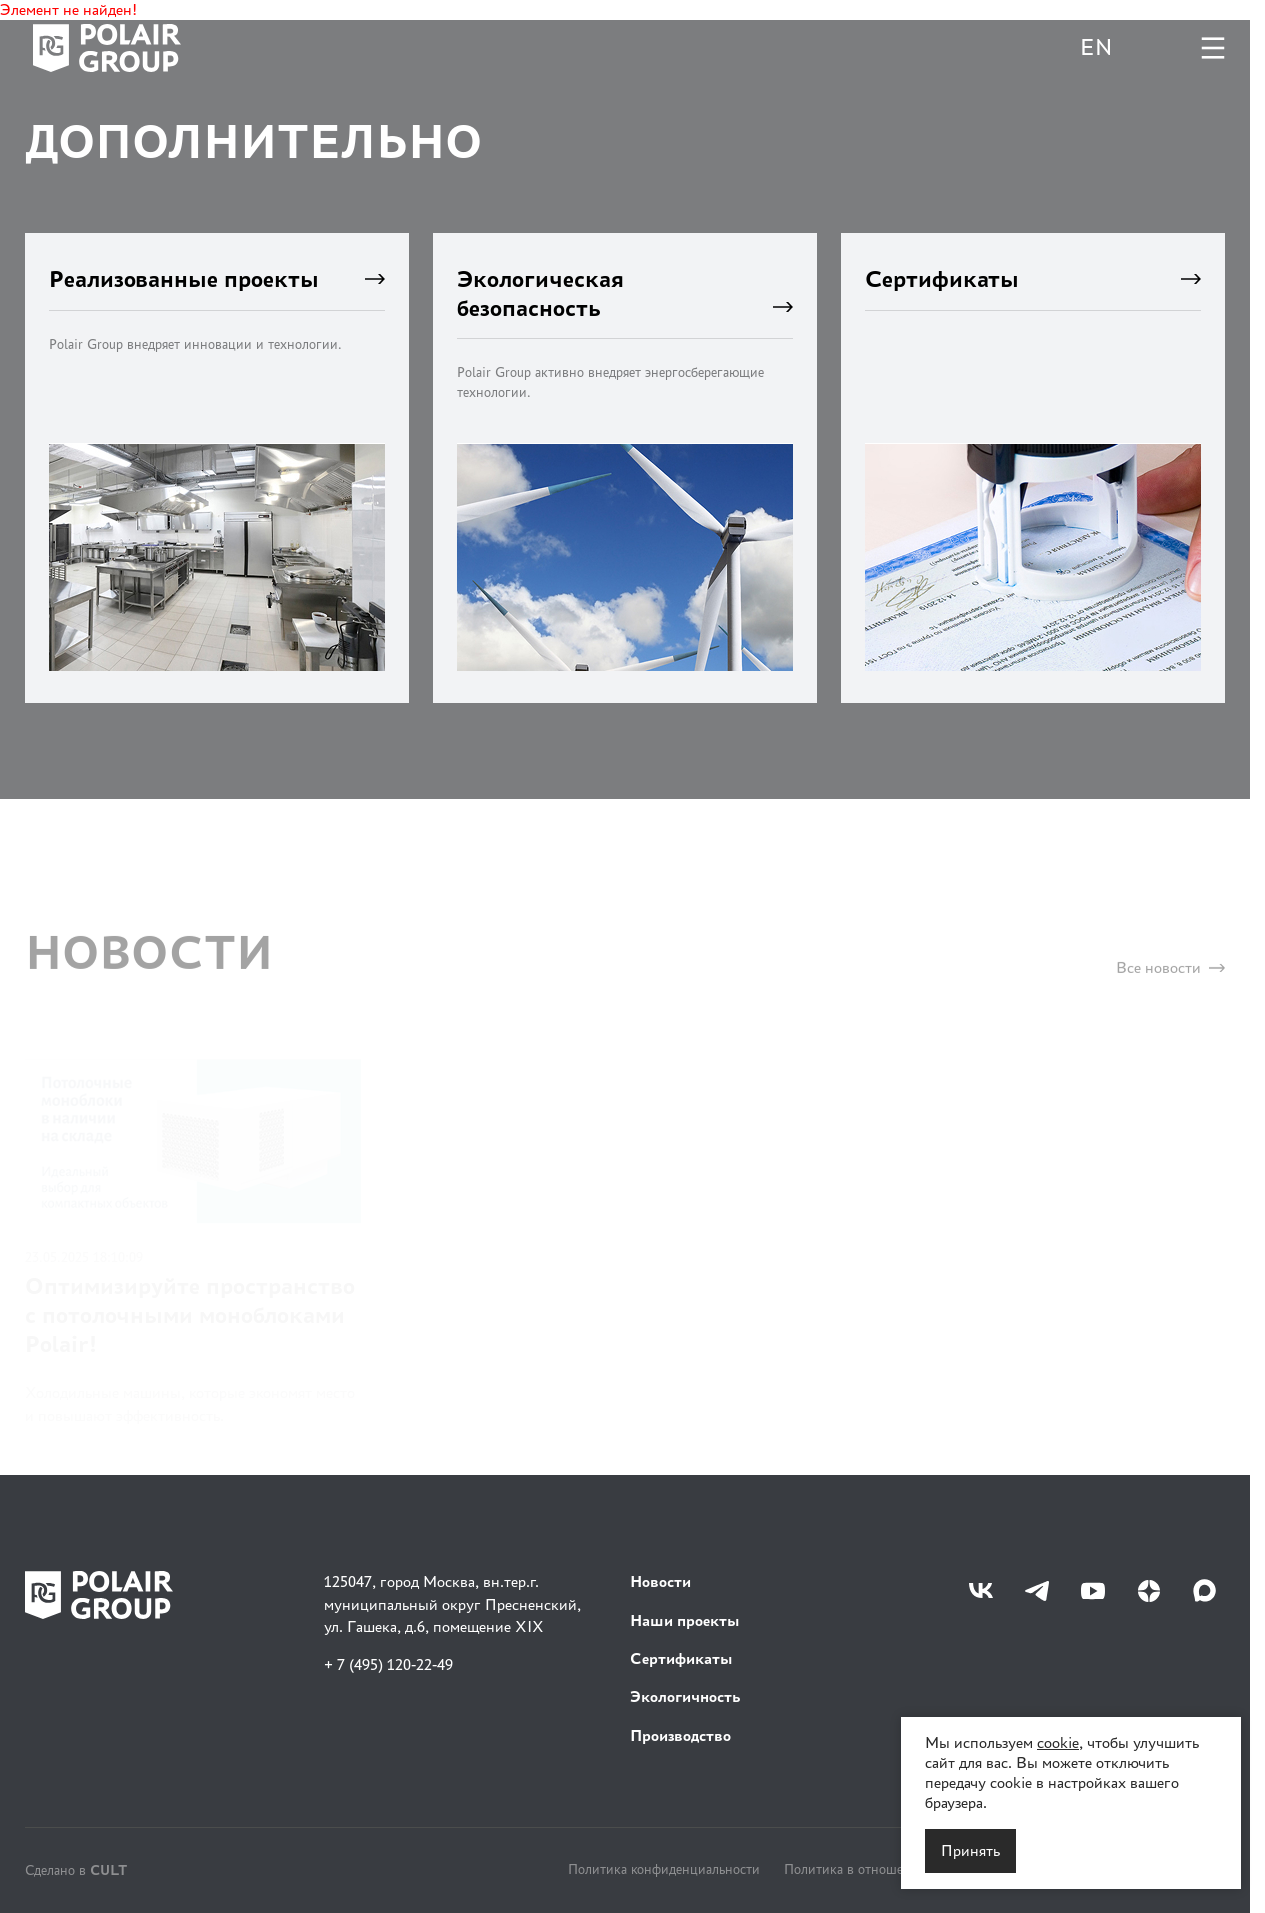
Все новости (1170, 979)
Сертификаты (681, 1658)
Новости (660, 1581)
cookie (1058, 1742)
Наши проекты (685, 1620)
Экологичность (685, 1696)
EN (1096, 47)
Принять (970, 1850)
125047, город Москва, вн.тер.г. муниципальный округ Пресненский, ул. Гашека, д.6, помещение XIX (452, 1604)
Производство (680, 1735)
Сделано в (76, 1869)
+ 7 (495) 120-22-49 (388, 1664)
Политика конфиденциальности (664, 1869)
